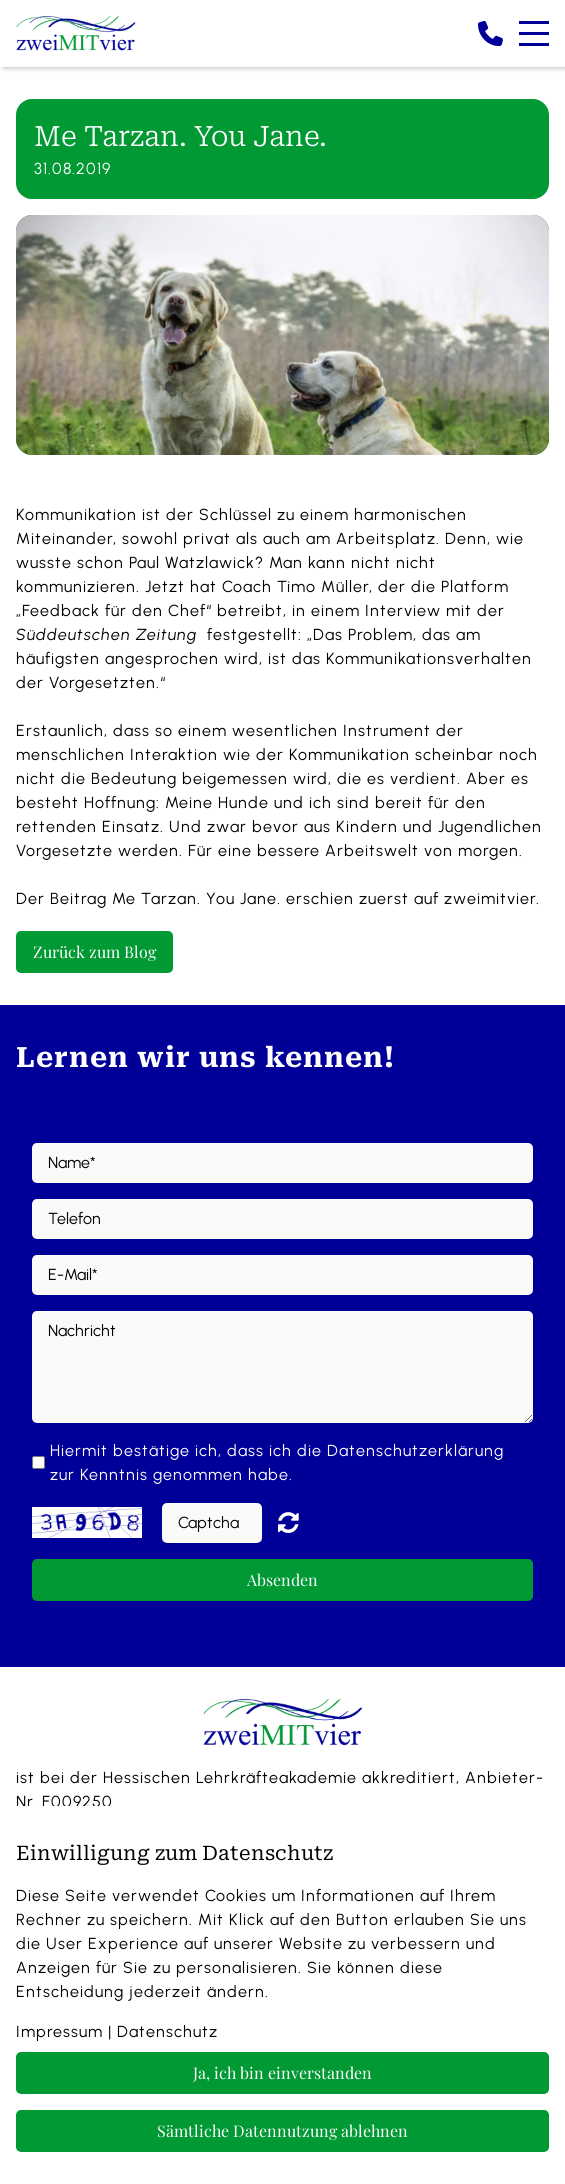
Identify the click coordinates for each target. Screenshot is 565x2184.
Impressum (59, 2031)
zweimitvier (490, 898)
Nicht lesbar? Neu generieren (303, 1522)
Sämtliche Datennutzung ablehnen (282, 2130)
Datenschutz (167, 2031)
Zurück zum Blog (94, 951)
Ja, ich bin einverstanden (282, 2072)
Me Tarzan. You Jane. (196, 898)
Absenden (282, 1579)
